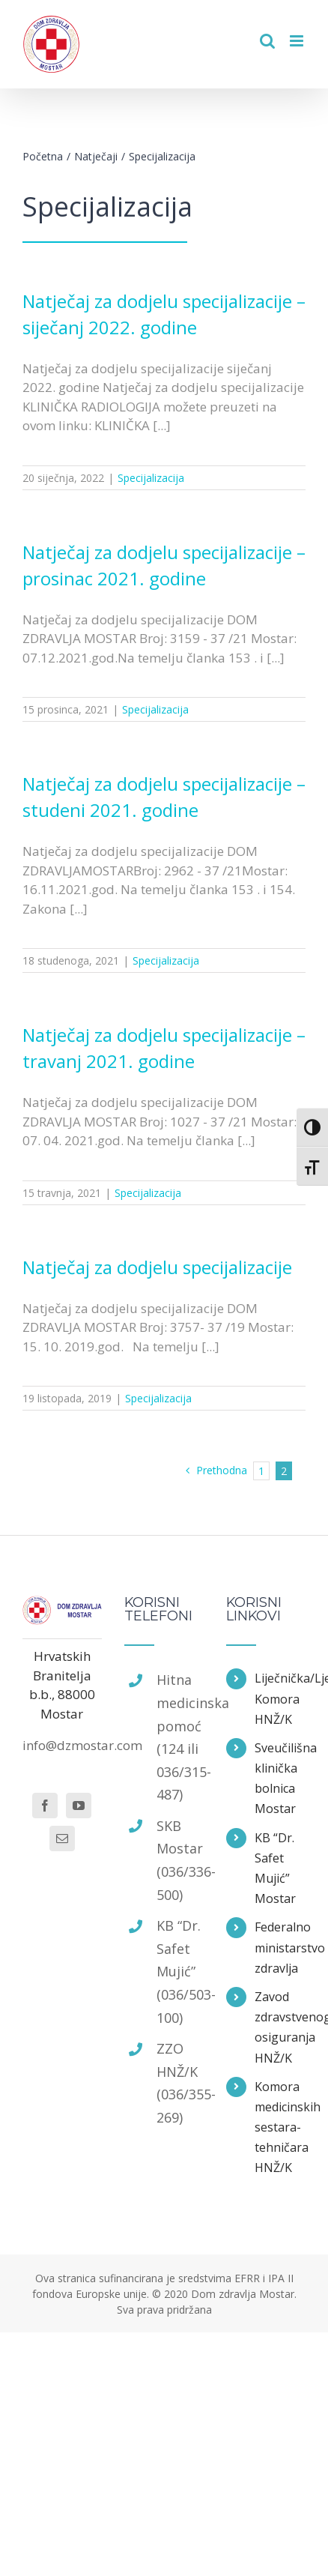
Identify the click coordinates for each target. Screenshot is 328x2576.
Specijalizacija (151, 478)
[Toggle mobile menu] (298, 41)
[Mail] (62, 1838)
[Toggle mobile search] (267, 41)
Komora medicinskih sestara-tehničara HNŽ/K (280, 2127)
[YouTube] (78, 1805)
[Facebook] (45, 1805)
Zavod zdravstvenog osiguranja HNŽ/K (280, 2027)
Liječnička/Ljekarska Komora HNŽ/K (280, 1698)
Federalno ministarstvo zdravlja (280, 1947)
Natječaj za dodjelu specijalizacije (157, 1267)
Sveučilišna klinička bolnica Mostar (280, 1779)
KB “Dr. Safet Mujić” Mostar (275, 1868)
